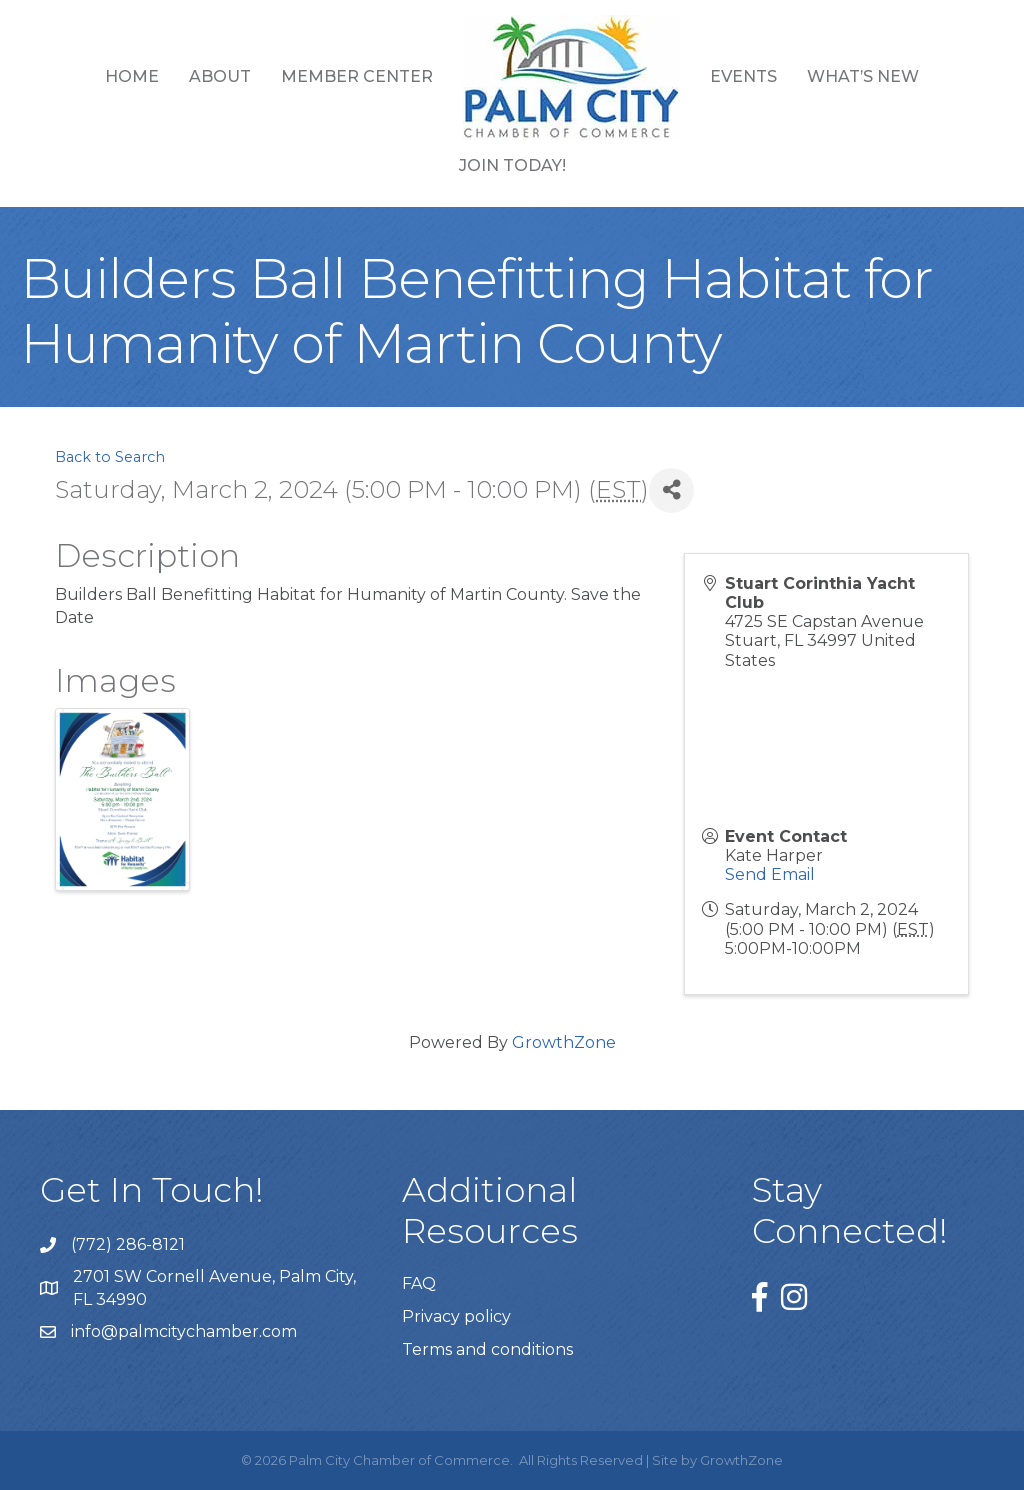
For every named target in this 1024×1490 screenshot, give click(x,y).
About (220, 76)
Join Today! (512, 165)
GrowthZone (564, 1042)
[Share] (671, 490)
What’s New (863, 76)
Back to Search (110, 457)
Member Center (357, 76)
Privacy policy (456, 1316)
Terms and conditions (487, 1349)
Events (743, 76)
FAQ (419, 1283)
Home (132, 76)
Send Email (770, 874)
